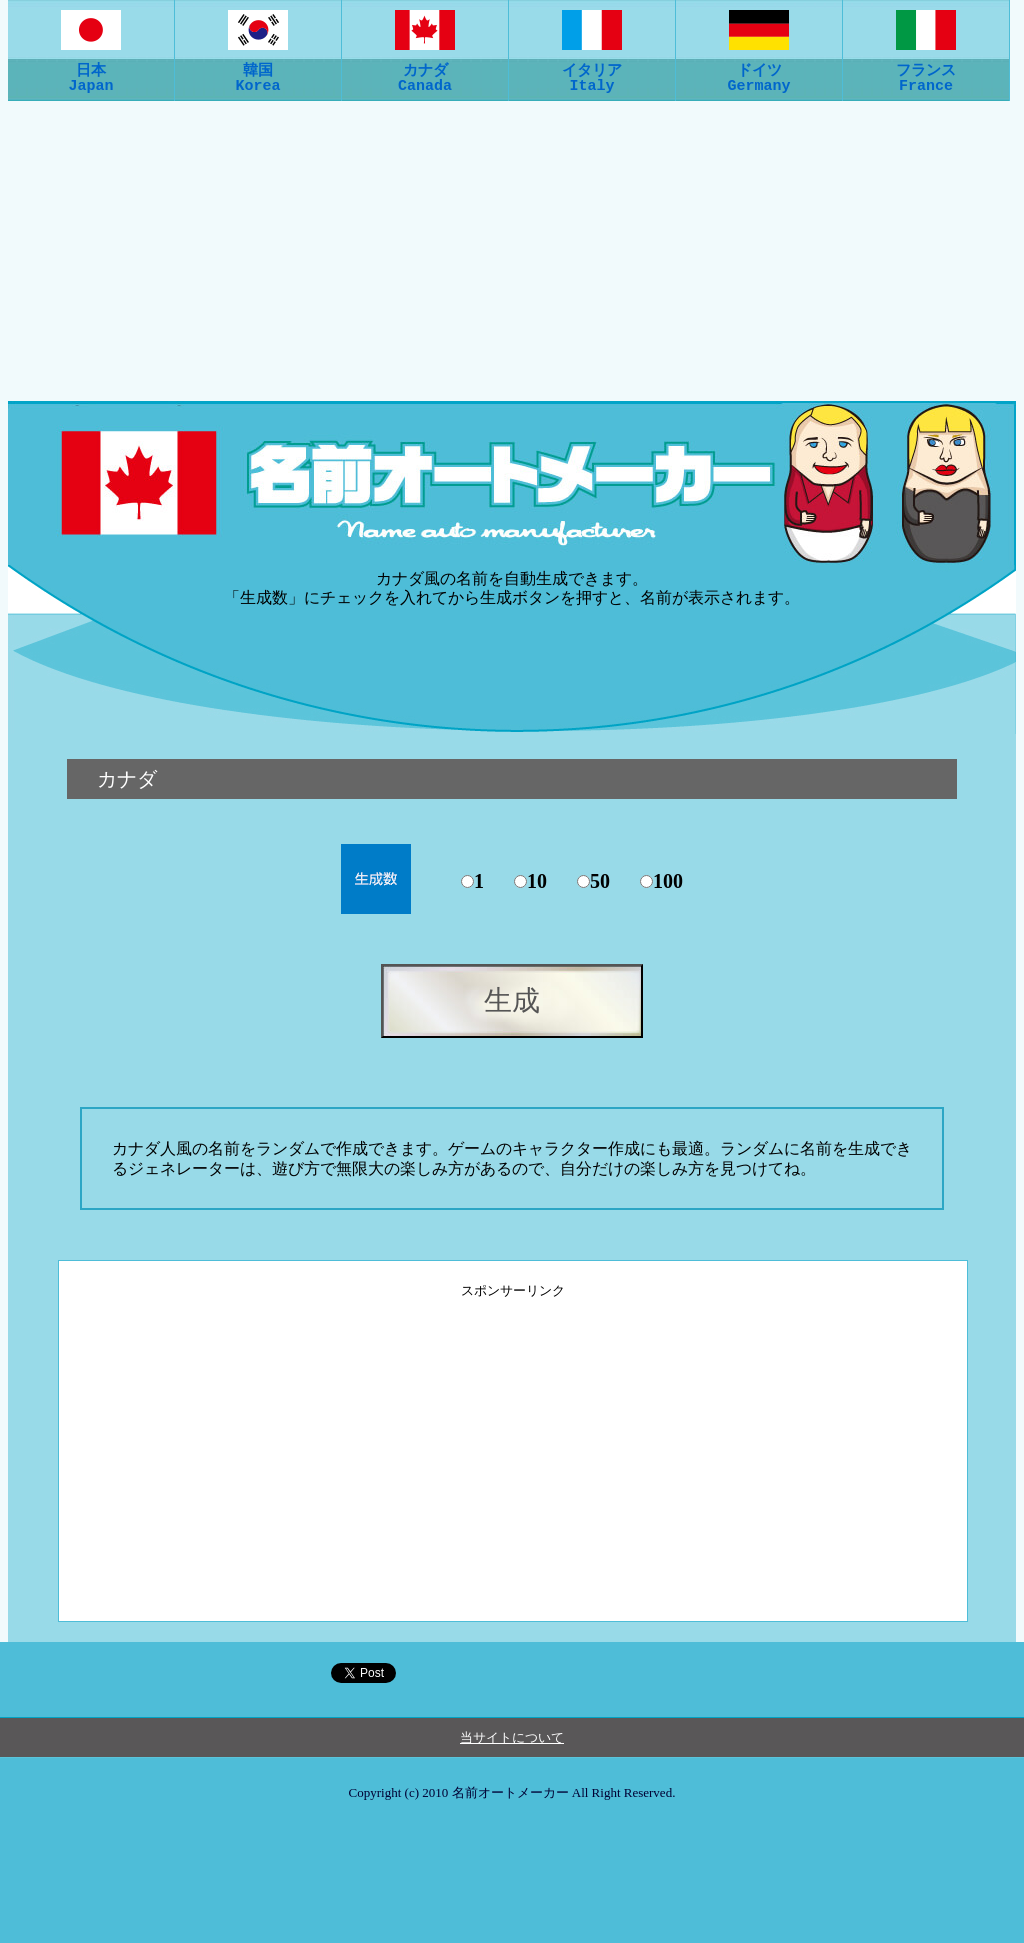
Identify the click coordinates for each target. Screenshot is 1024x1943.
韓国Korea (258, 69)
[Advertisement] (512, 251)
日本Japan (91, 69)
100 (668, 881)
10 (537, 881)
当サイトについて (512, 1737)
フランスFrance (926, 69)
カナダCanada (425, 69)
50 (600, 881)
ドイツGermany (758, 69)
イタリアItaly (592, 69)
